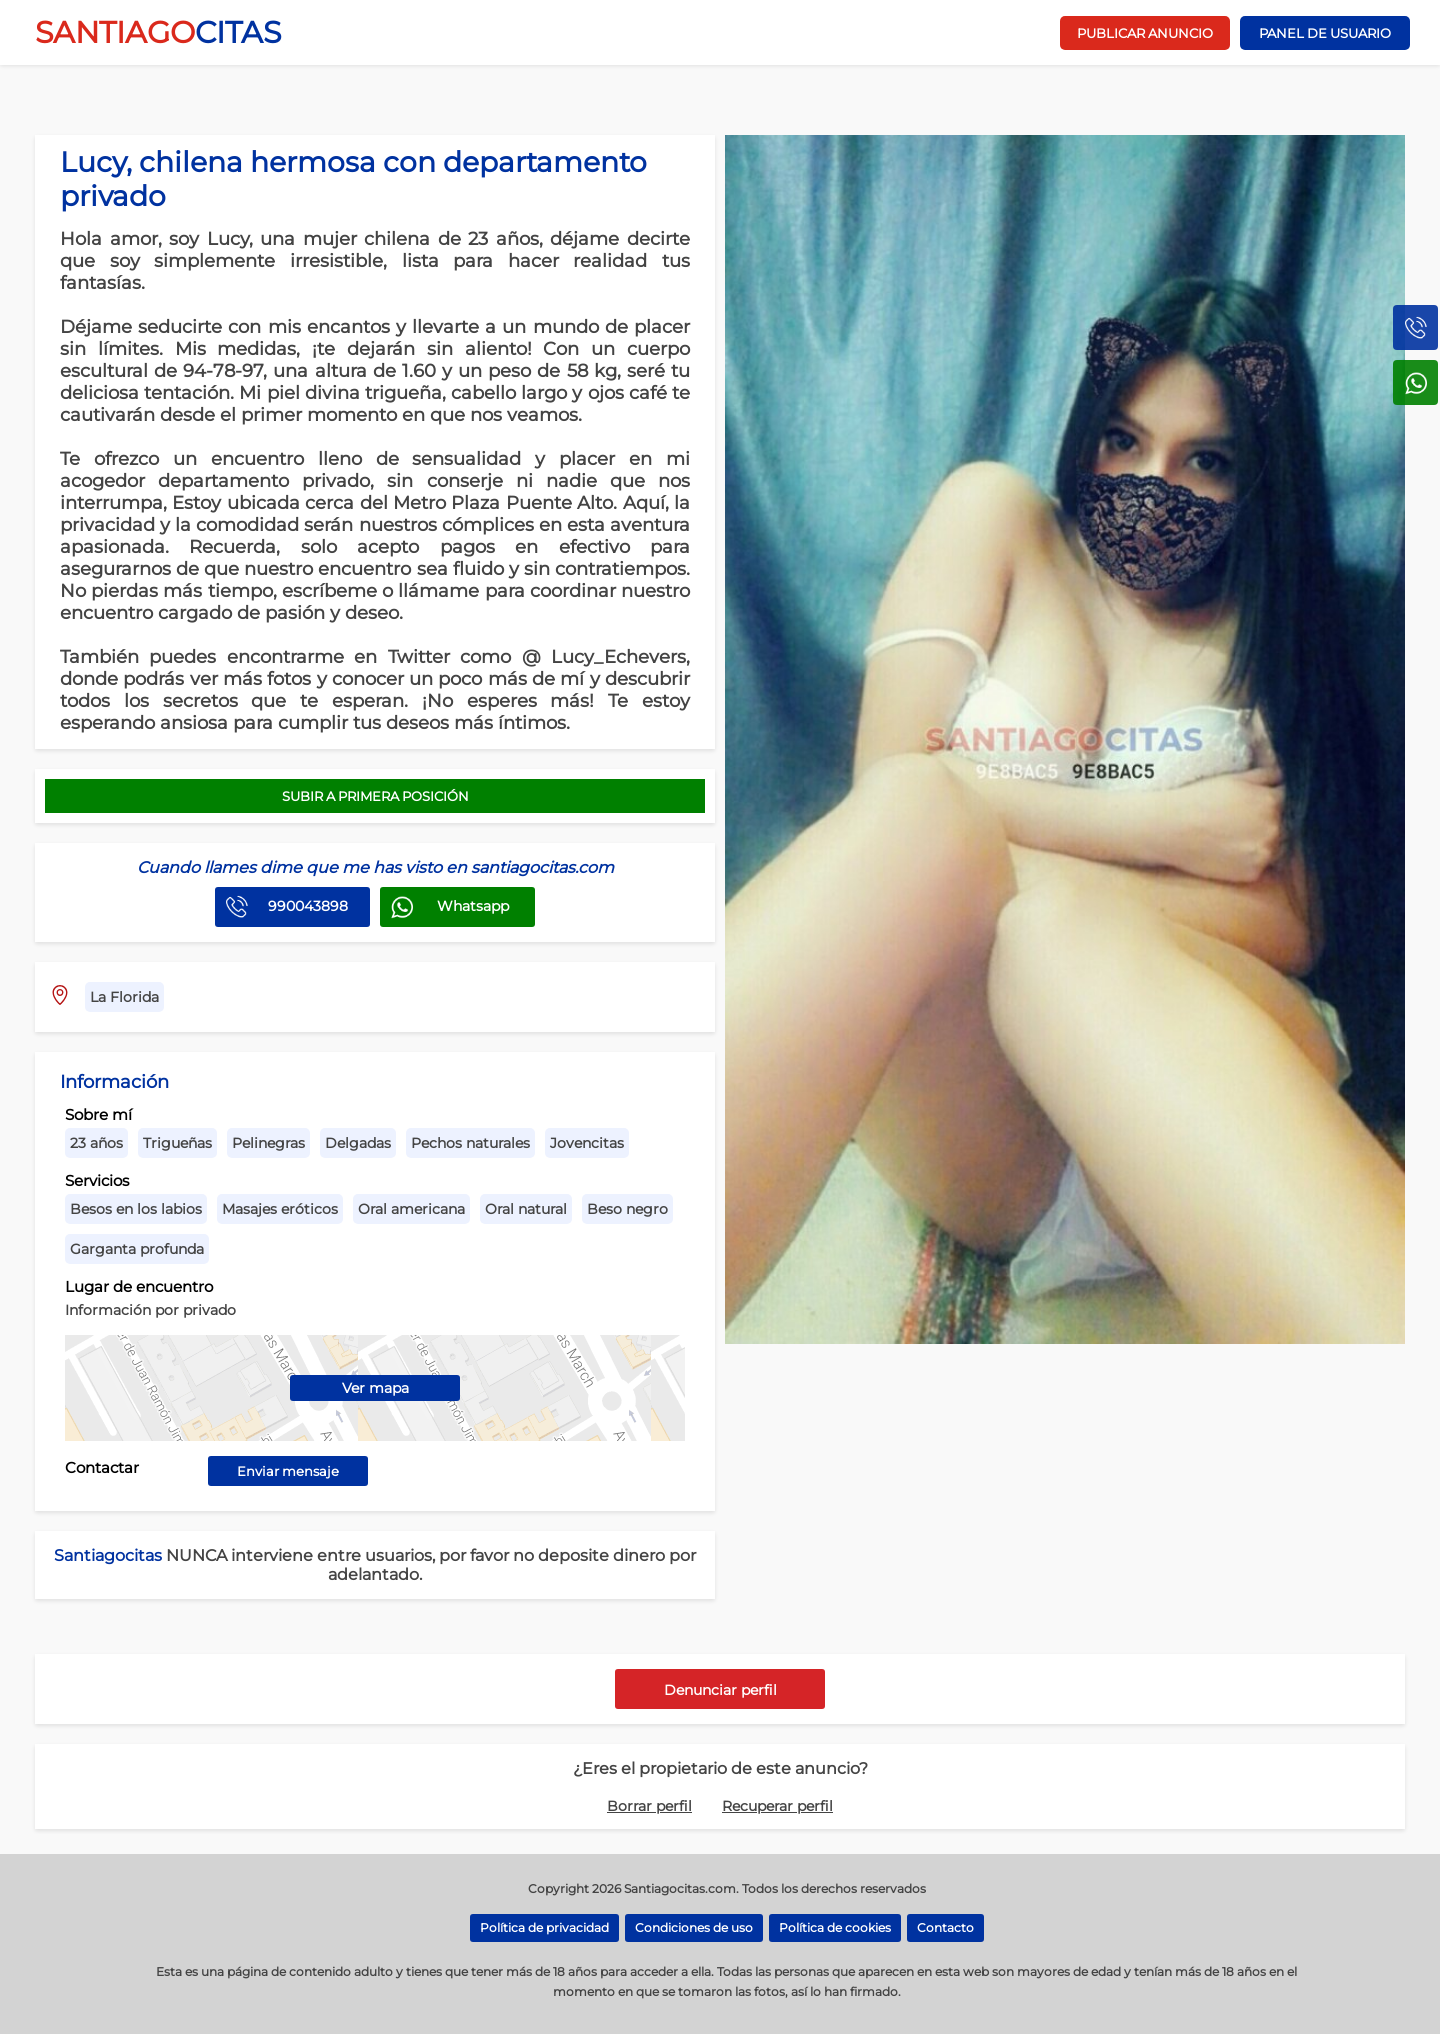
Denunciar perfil (720, 1690)
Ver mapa (375, 1388)
